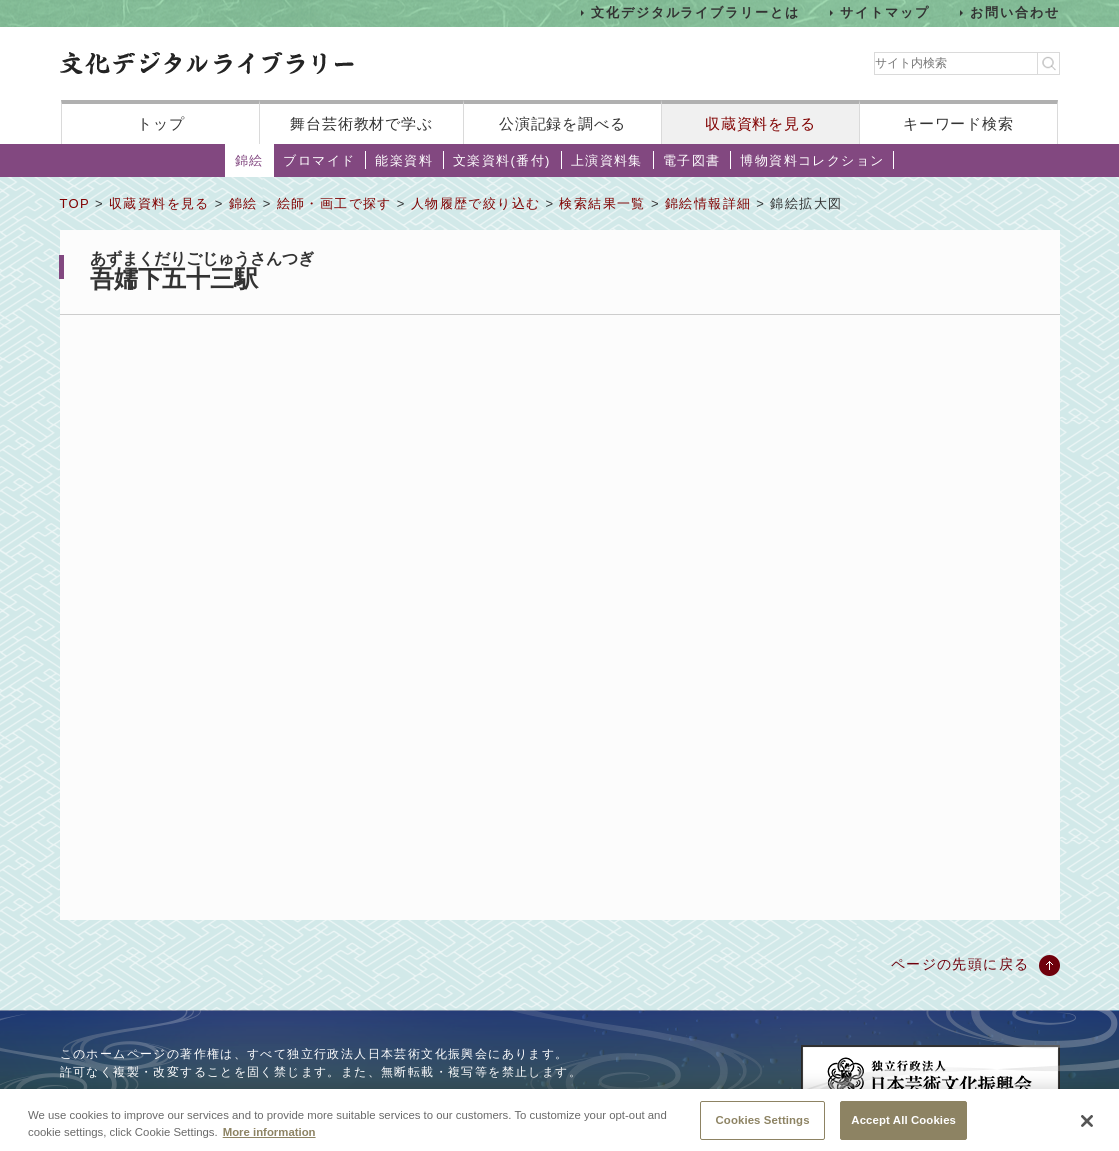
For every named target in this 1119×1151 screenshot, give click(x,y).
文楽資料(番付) (502, 160)
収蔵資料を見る (760, 123)
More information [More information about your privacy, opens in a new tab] (269, 1137)
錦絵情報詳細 (708, 203)
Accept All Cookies (903, 1125)
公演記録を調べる (562, 123)
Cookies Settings (763, 1125)
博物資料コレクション (812, 160)
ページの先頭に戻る (960, 964)
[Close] (1087, 1127)
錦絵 (249, 160)
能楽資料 (404, 160)
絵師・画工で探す (334, 203)
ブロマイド (319, 160)
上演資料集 (607, 160)
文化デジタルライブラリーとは (695, 12)
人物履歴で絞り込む (476, 203)
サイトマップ (885, 12)
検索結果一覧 (602, 203)
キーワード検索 (958, 123)
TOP (75, 203)
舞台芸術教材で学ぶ (361, 123)
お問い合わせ (1015, 12)
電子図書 (692, 160)
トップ (161, 123)
